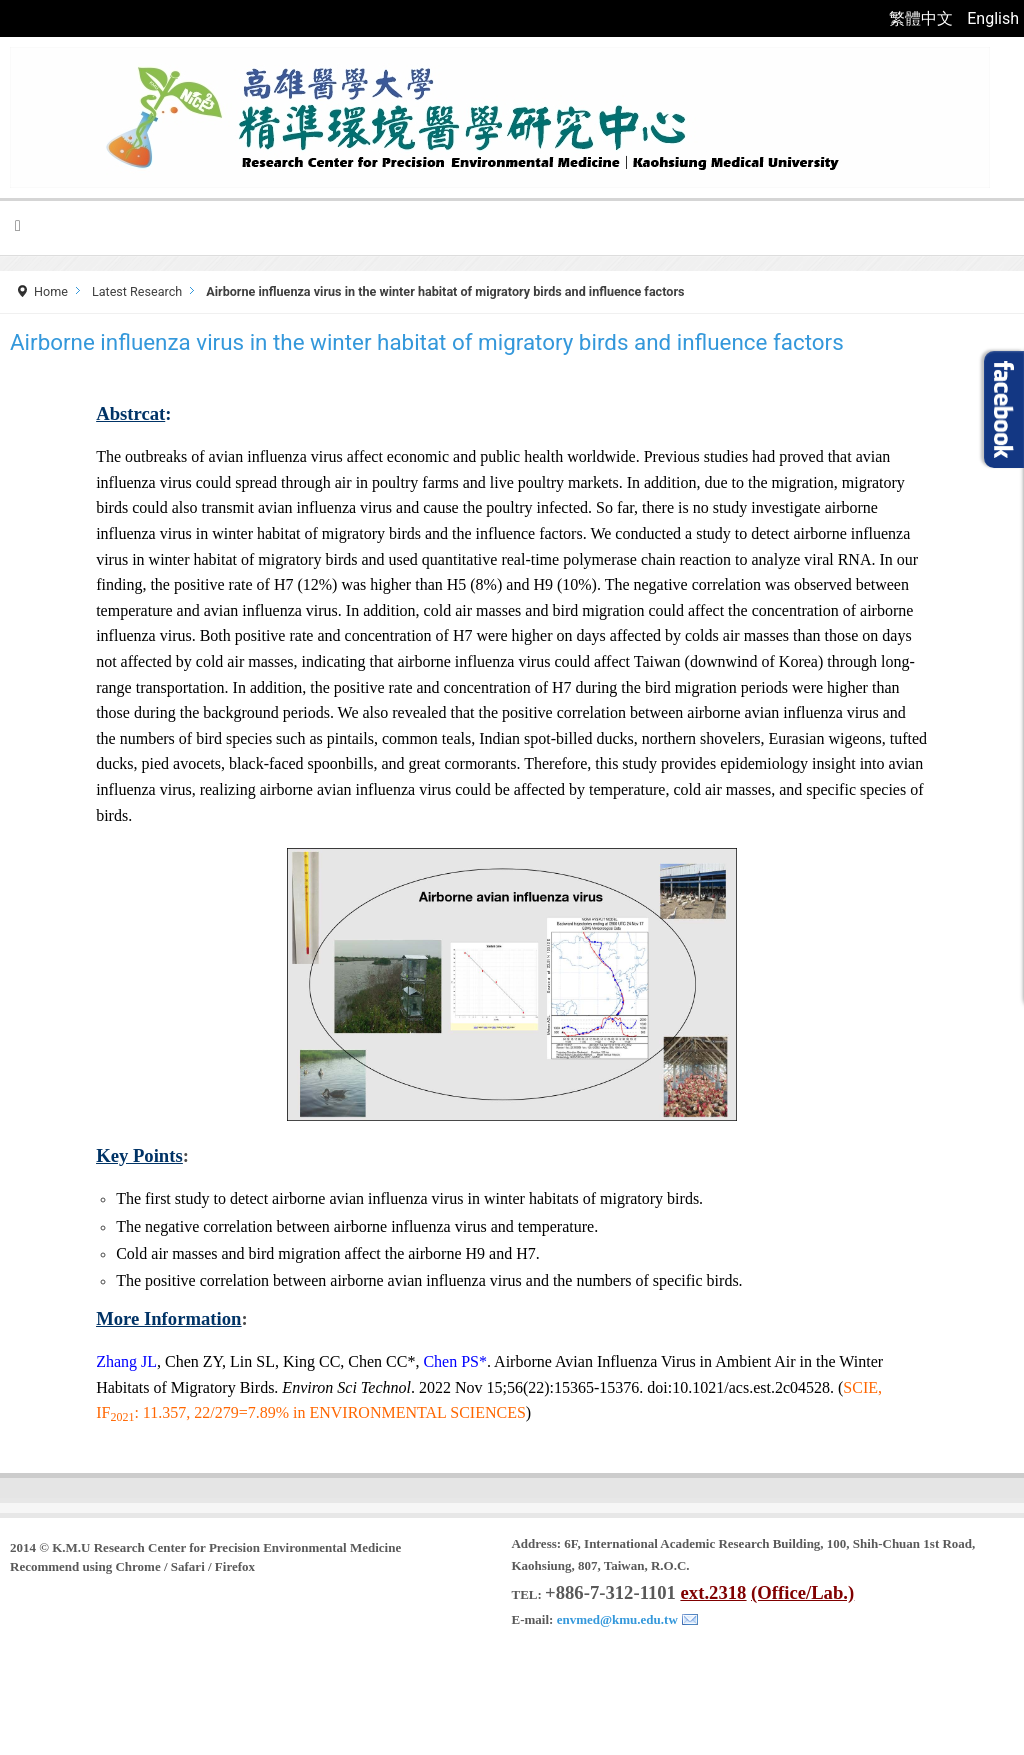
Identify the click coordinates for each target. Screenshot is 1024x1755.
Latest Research (137, 291)
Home (51, 291)
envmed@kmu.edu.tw (617, 1619)
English (993, 18)
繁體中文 (923, 18)
